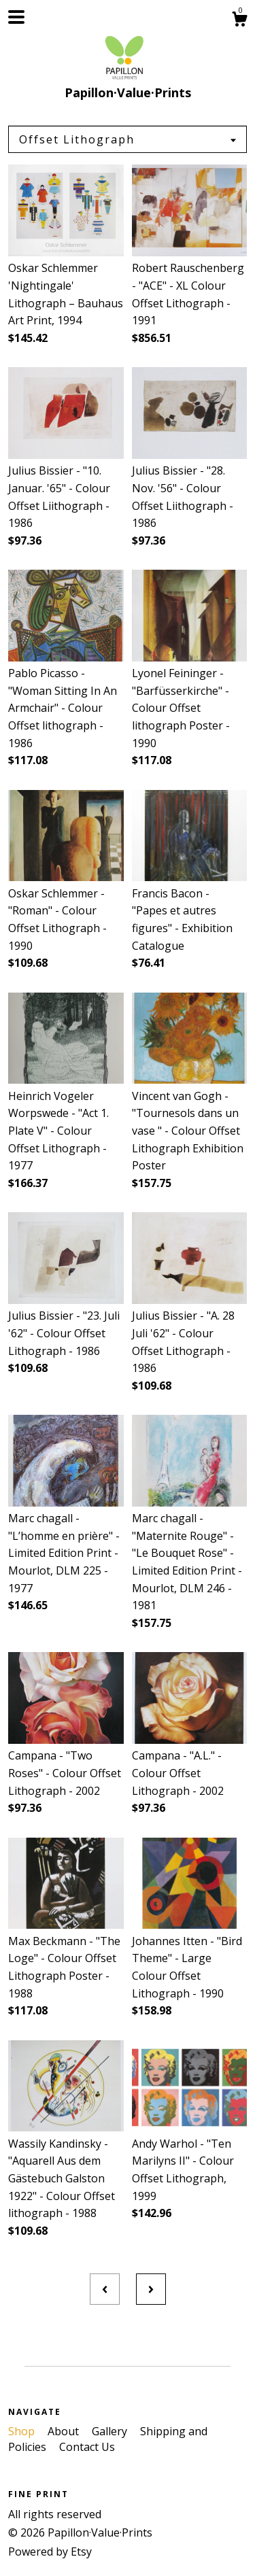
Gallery (111, 2431)
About (65, 2431)
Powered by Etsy (50, 2551)
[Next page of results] (151, 2289)
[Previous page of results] (105, 2289)
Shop (22, 2431)
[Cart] (239, 20)
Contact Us (87, 2446)
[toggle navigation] (16, 17)
